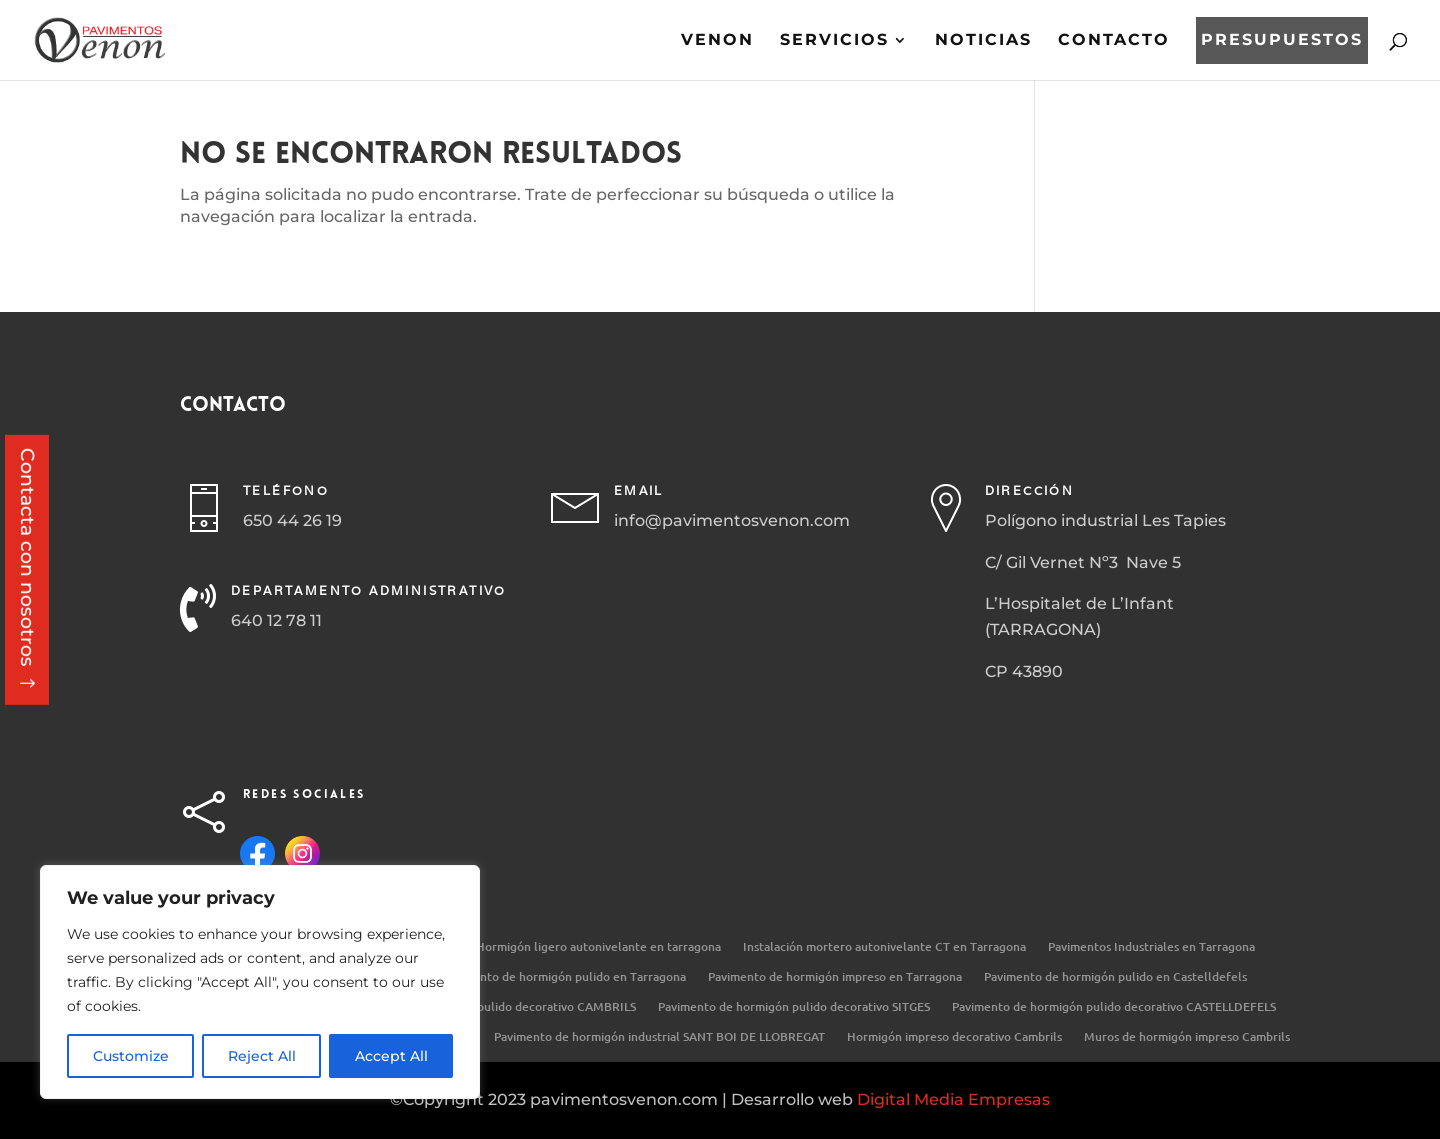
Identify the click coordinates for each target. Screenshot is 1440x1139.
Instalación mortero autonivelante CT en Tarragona (884, 947)
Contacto (1114, 41)
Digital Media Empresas (953, 1099)
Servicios (834, 41)
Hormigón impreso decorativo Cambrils (954, 1037)
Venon (717, 41)
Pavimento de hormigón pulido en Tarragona (563, 977)
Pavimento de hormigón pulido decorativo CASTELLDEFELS (1114, 1007)
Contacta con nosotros (27, 557)
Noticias (983, 41)
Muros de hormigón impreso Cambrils (1187, 1037)
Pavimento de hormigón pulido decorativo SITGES (794, 1007)
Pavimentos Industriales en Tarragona (1151, 947)
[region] (260, 982)
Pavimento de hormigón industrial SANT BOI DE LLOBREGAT (659, 1037)
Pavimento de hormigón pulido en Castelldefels (1115, 977)
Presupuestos (1282, 41)
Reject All (262, 1056)
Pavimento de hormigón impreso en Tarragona (835, 977)
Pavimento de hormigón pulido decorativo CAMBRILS (489, 1007)
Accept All (391, 1056)
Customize (131, 1056)
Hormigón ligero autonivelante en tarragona (598, 947)
